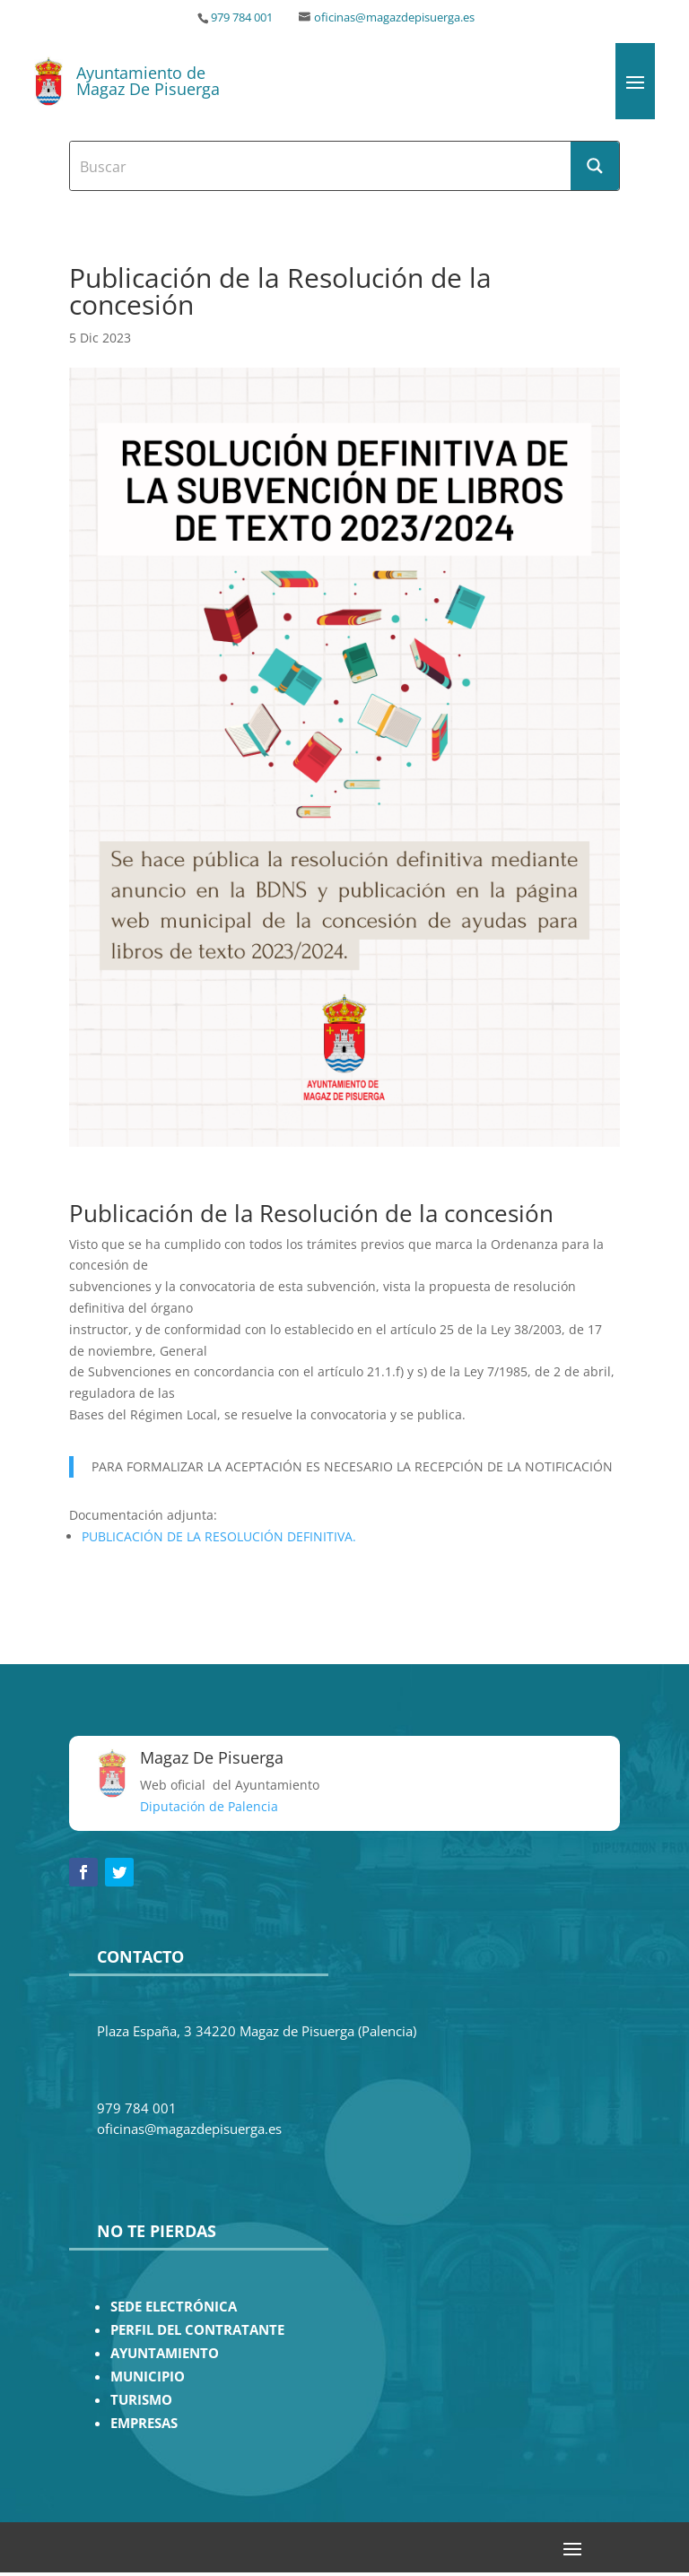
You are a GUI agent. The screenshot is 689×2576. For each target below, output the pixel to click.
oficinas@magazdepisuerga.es (394, 17)
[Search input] (321, 166)
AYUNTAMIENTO (164, 2353)
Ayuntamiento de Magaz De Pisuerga (148, 81)
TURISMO (141, 2399)
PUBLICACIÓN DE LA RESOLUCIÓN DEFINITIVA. (219, 1536)
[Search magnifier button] (595, 166)
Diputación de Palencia (209, 1806)
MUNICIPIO (147, 2376)
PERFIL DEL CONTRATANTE (197, 2329)
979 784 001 (242, 17)
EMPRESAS (144, 2423)
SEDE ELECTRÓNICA (173, 2306)
